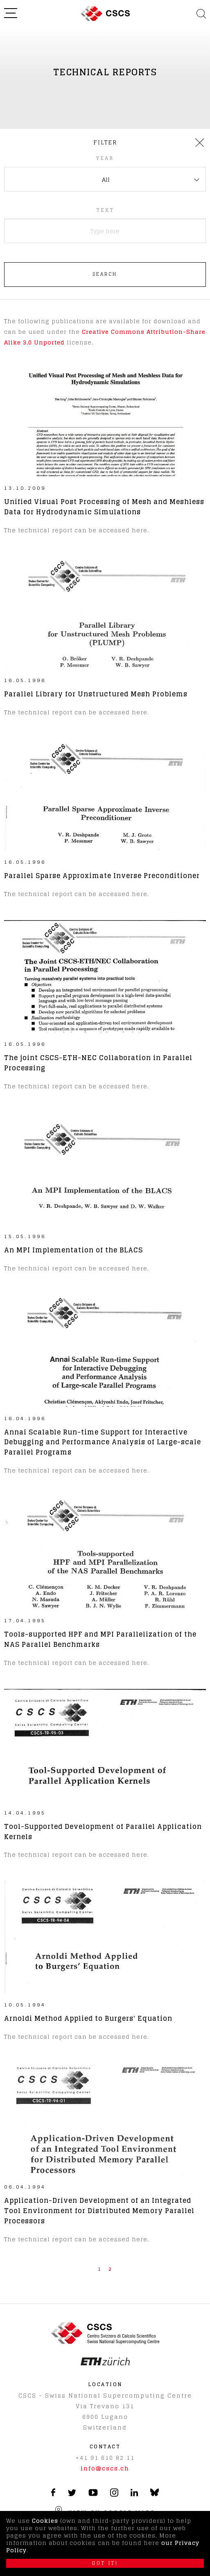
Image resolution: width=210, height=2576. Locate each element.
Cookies (45, 2520)
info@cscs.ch (105, 2468)
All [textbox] (106, 179)
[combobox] (105, 179)
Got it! (105, 2563)
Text (105, 210)
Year (105, 158)
